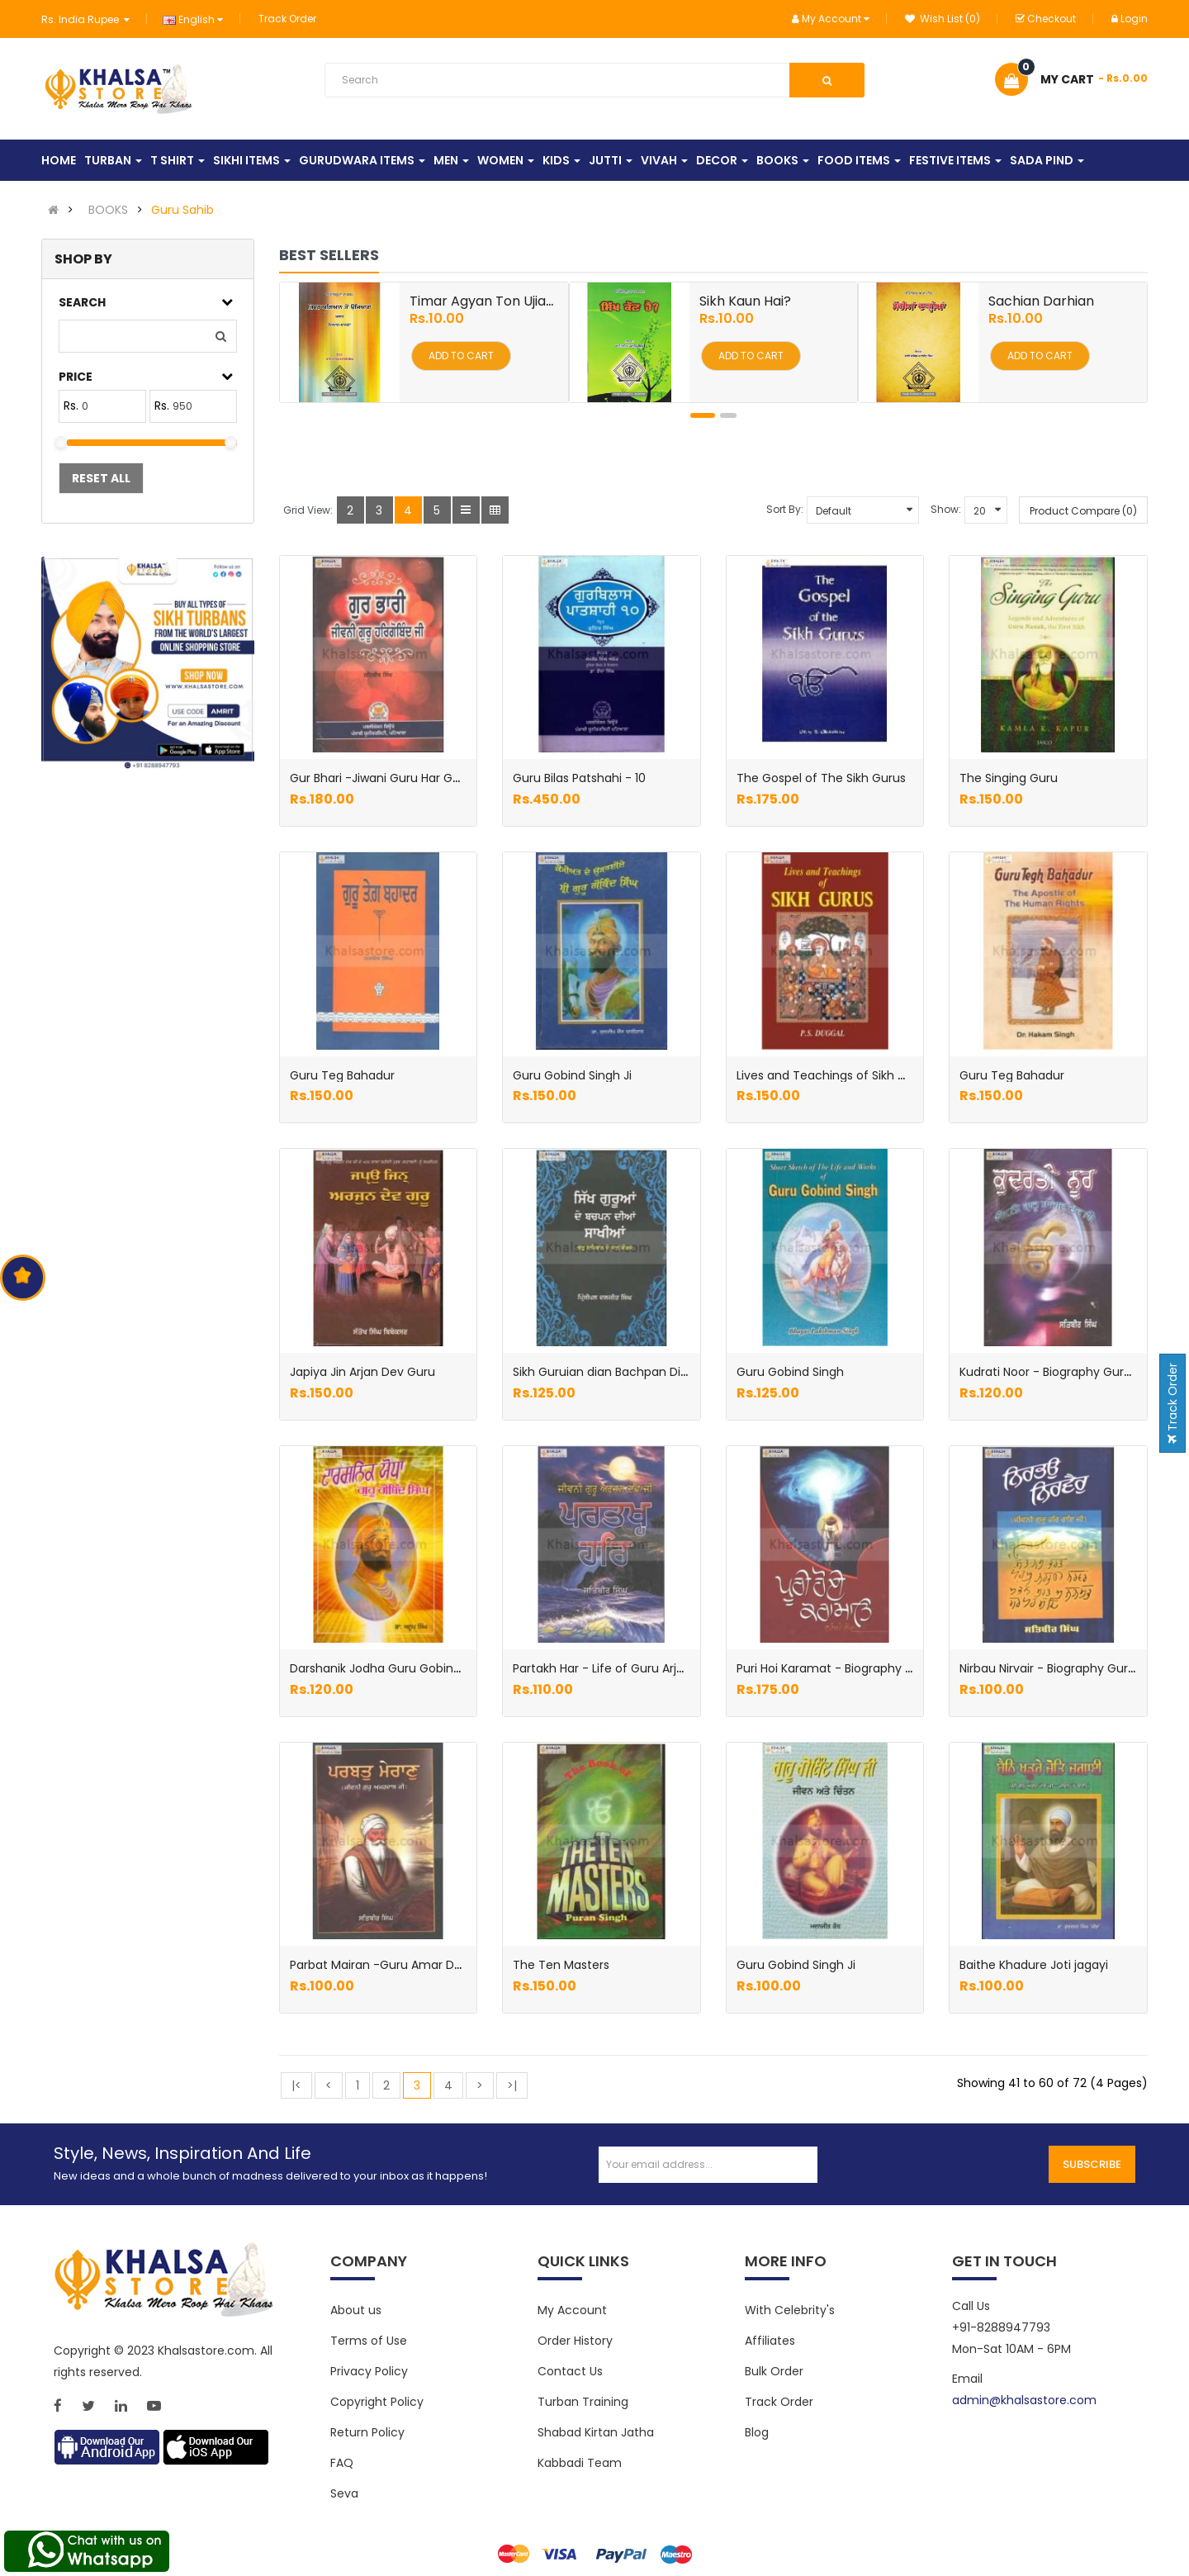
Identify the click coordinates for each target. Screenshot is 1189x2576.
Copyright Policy (377, 2401)
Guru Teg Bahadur (342, 1075)
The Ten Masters (561, 1965)
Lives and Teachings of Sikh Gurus (834, 1075)
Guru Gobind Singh (790, 1372)
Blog (757, 2432)
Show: (946, 509)
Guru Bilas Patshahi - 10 (579, 778)
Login (1129, 19)
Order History (575, 2340)
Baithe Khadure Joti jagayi (1033, 1965)
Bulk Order (774, 2371)
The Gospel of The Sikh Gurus (821, 778)
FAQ (341, 2463)
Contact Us (570, 2371)
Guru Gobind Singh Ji (572, 1075)
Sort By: (784, 509)
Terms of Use (368, 2340)
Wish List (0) (942, 19)
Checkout (1046, 19)
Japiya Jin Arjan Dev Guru (362, 1372)
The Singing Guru (1008, 778)
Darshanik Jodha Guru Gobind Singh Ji (398, 1668)
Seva (344, 2493)
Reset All (101, 478)
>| (512, 2085)
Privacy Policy (369, 2371)
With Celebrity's (790, 2310)
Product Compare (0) (1083, 511)
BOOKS (108, 210)
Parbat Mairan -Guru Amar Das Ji (384, 1965)
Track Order (287, 19)
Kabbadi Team (580, 2463)
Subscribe (1092, 2164)
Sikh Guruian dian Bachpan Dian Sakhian (628, 1372)
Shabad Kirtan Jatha (596, 2432)
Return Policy (367, 2432)
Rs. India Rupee (85, 19)
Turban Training (583, 2401)
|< (296, 2085)
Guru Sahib (182, 210)
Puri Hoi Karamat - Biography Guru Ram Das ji (866, 1668)
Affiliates (770, 2340)
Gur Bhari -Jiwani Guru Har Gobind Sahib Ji (410, 778)
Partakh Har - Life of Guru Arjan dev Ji (620, 1668)
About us (355, 2310)
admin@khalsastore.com (1024, 2400)
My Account (572, 2310)
